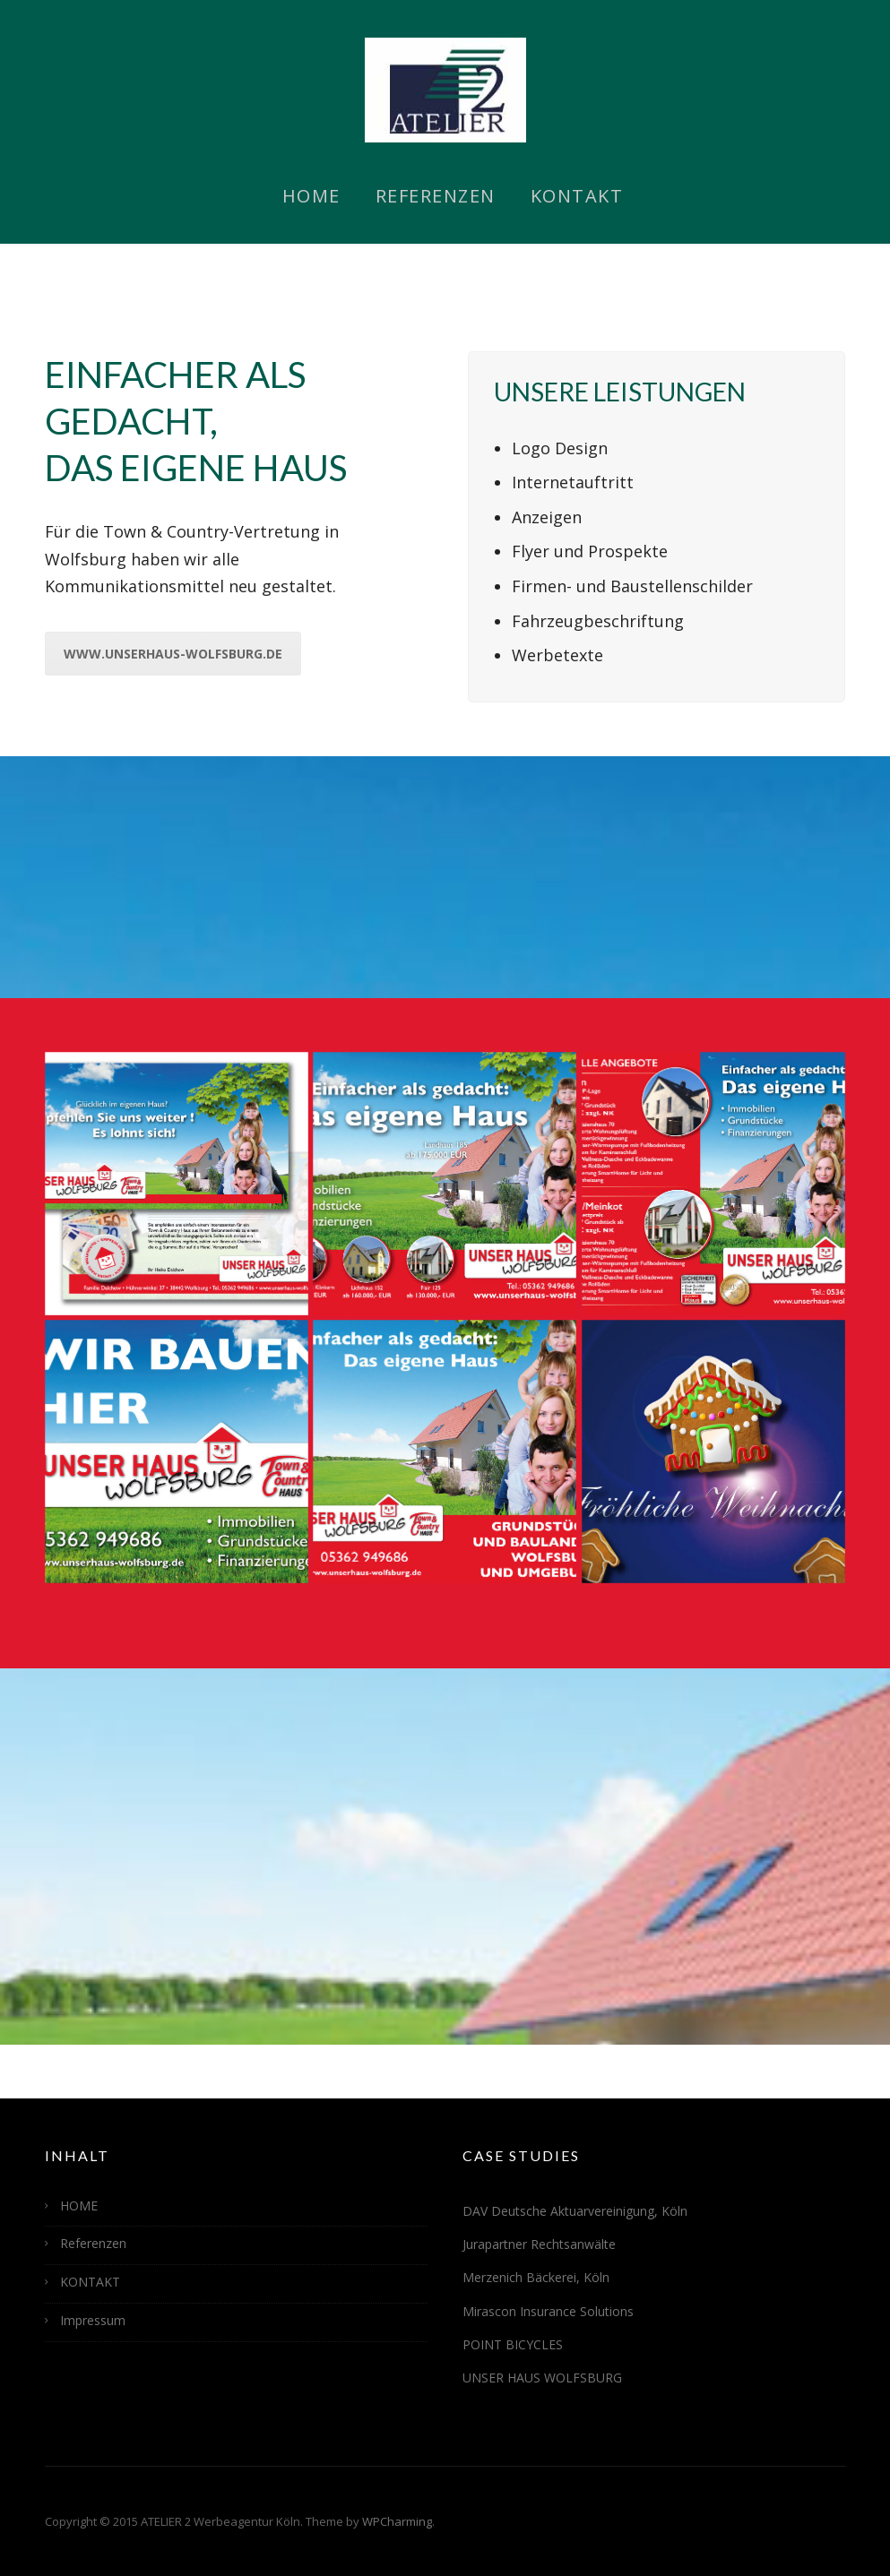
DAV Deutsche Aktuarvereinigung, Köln (574, 2210)
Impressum (92, 2320)
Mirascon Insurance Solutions (548, 2311)
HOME (311, 196)
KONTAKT (577, 196)
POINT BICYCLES (512, 2344)
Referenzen (436, 196)
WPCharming (397, 2521)
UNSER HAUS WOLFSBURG (542, 2377)
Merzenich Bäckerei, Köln (535, 2277)
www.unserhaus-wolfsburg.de (173, 653)
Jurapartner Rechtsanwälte (539, 2244)
